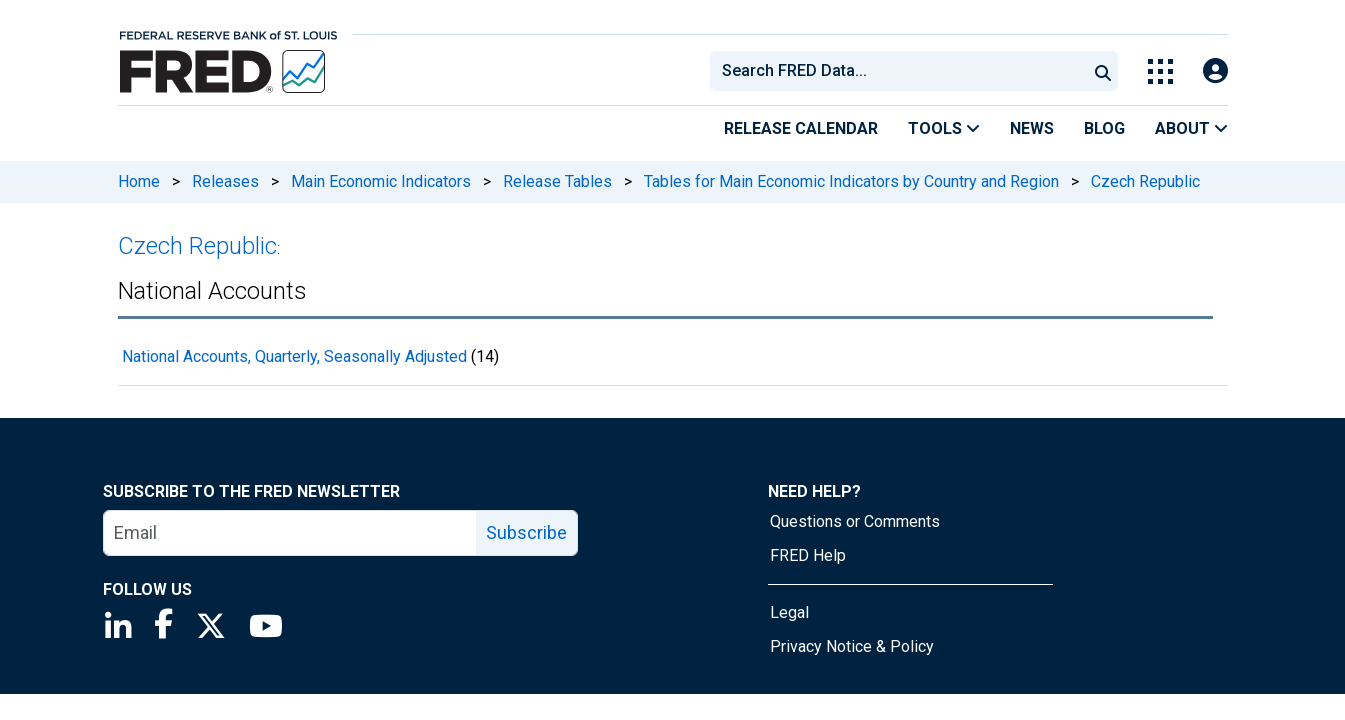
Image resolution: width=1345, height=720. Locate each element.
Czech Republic (1145, 181)
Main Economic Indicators (381, 181)
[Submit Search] (1103, 71)
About (1191, 128)
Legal (789, 612)
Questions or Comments (855, 521)
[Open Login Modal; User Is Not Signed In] (1215, 71)
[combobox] (897, 71)
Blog (1104, 128)
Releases (225, 181)
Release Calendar (801, 128)
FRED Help (808, 555)
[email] (290, 533)
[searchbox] (902, 71)
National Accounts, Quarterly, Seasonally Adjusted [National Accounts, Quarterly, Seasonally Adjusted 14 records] (294, 356)
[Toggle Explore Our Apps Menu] (1160, 71)
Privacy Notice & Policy (852, 646)
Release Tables (557, 181)
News (1032, 128)
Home (139, 181)
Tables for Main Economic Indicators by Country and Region (851, 181)
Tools (944, 128)
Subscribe (526, 532)
